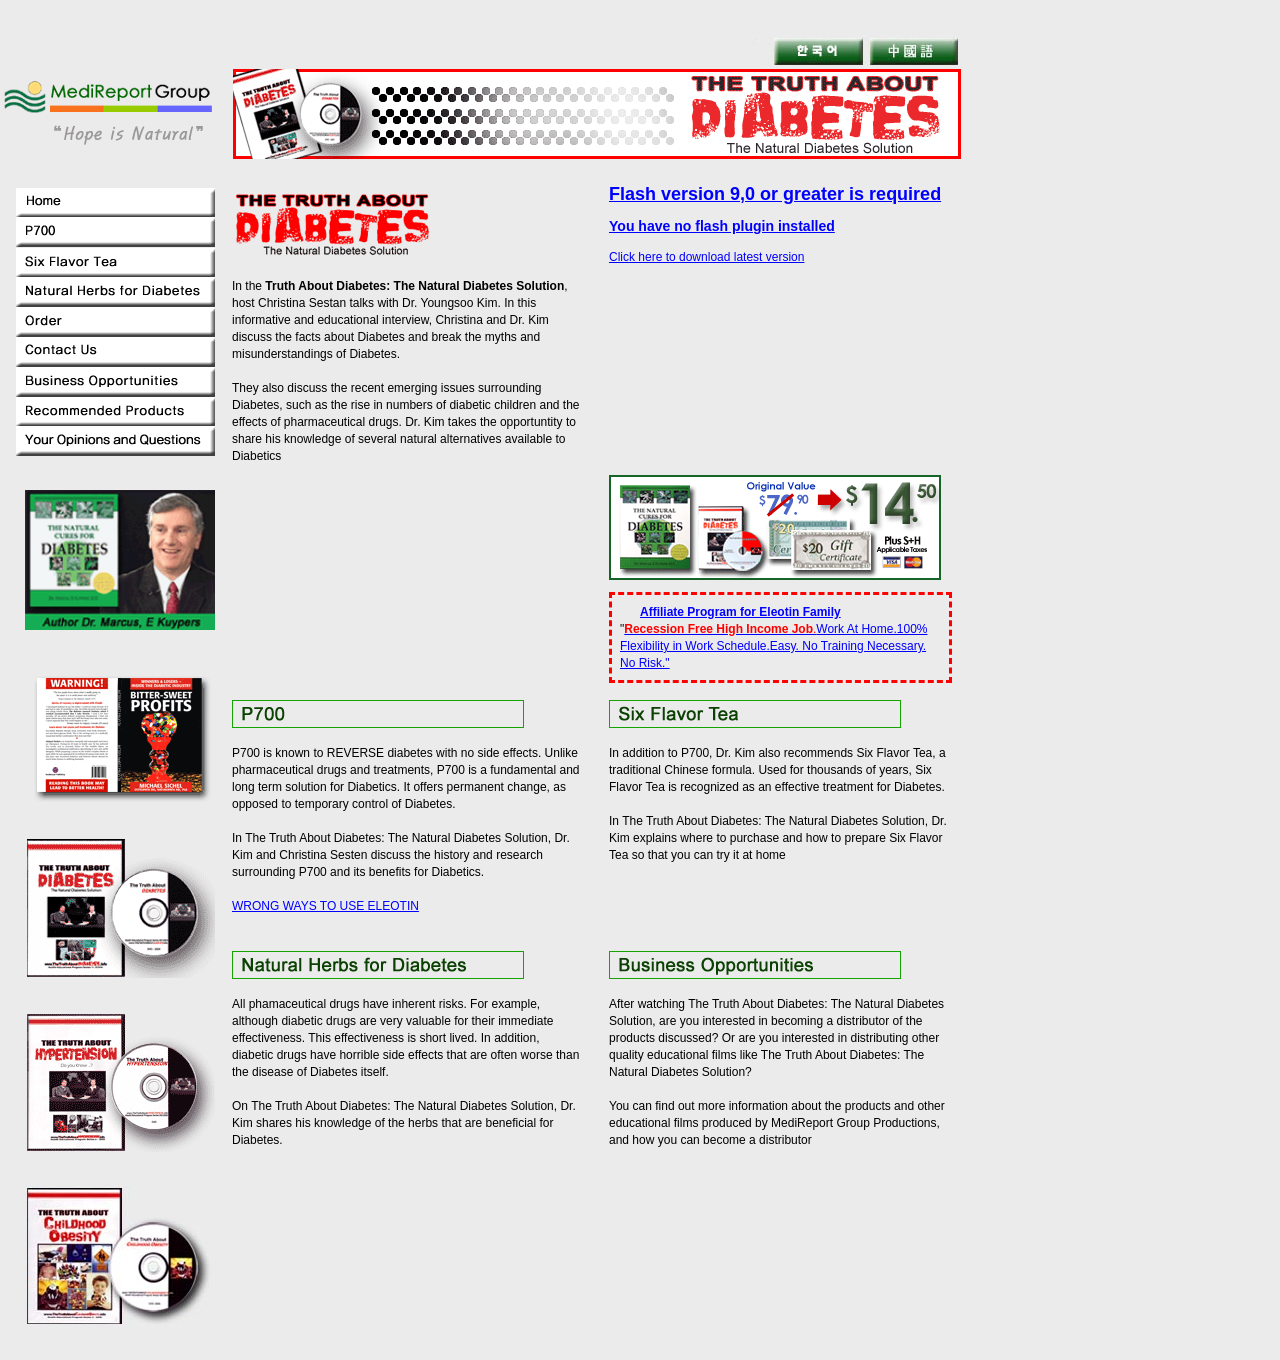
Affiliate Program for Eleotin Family (740, 612)
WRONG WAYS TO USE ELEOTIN (325, 906)
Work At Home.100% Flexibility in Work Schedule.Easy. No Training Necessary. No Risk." (774, 646)
